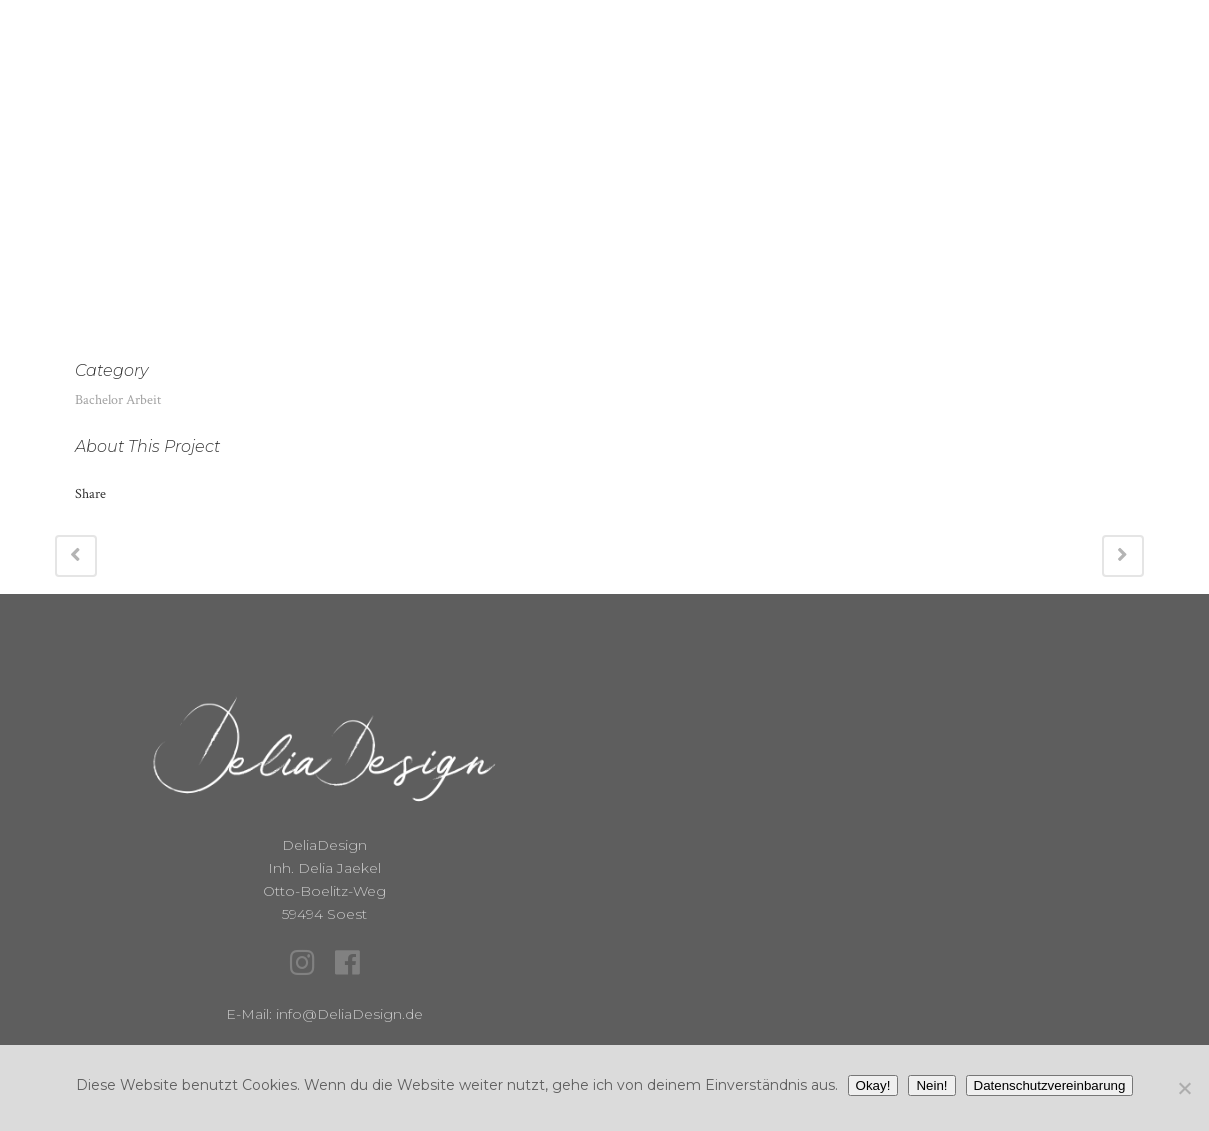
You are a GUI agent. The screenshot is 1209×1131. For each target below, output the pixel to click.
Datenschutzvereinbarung (1050, 1085)
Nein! (931, 1085)
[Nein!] (1184, 1088)
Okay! (873, 1085)
